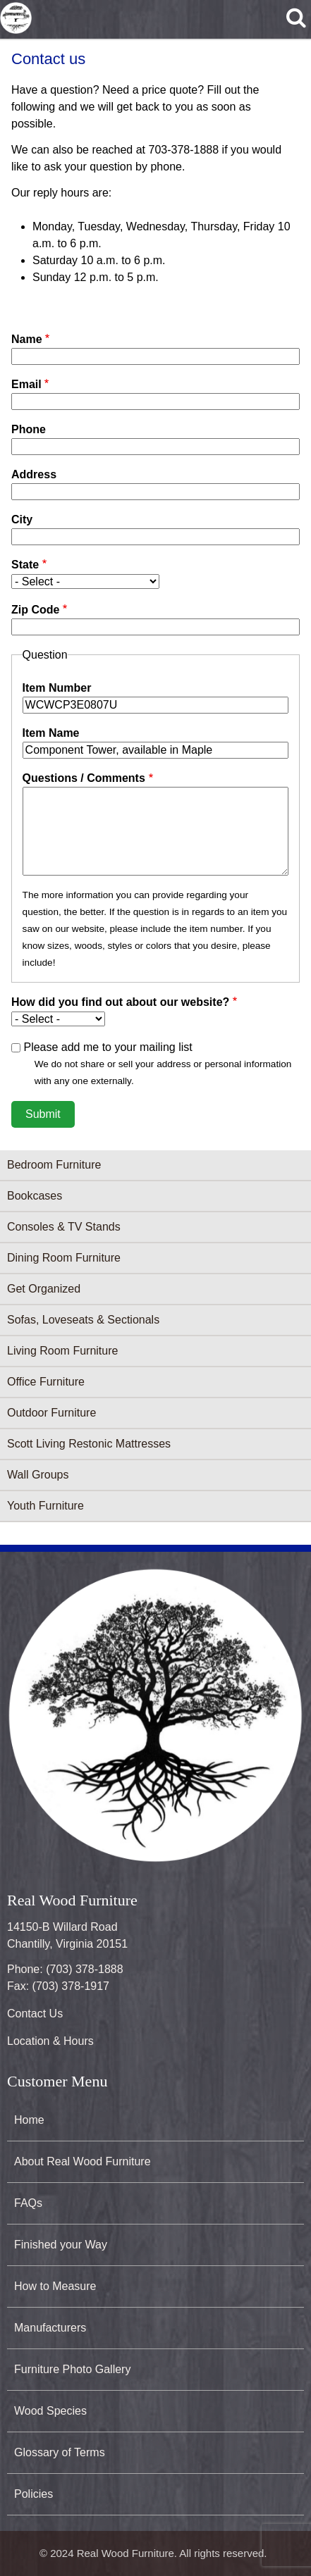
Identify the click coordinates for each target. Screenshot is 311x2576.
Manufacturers (50, 2328)
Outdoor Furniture (51, 1413)
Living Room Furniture (62, 1351)
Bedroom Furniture (54, 1165)
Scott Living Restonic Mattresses (89, 1444)
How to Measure (55, 2286)
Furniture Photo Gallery (72, 2369)
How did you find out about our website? (120, 1002)
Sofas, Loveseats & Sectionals (83, 1320)
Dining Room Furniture (64, 1258)
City (21, 519)
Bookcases (34, 1196)
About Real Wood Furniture (82, 2161)
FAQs (28, 2203)
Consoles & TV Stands (64, 1227)
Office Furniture (46, 1382)
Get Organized (43, 1289)
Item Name (51, 733)
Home (29, 2120)
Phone (28, 429)
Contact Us (35, 2014)
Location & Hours (50, 2041)
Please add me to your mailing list (107, 1047)
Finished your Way (60, 2245)
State (25, 565)
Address (33, 474)
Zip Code (35, 610)
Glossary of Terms (59, 2452)
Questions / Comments (84, 778)
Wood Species (50, 2411)
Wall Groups (37, 1475)
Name (26, 339)
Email (26, 384)
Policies (33, 2494)
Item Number (57, 688)
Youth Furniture (45, 1506)
